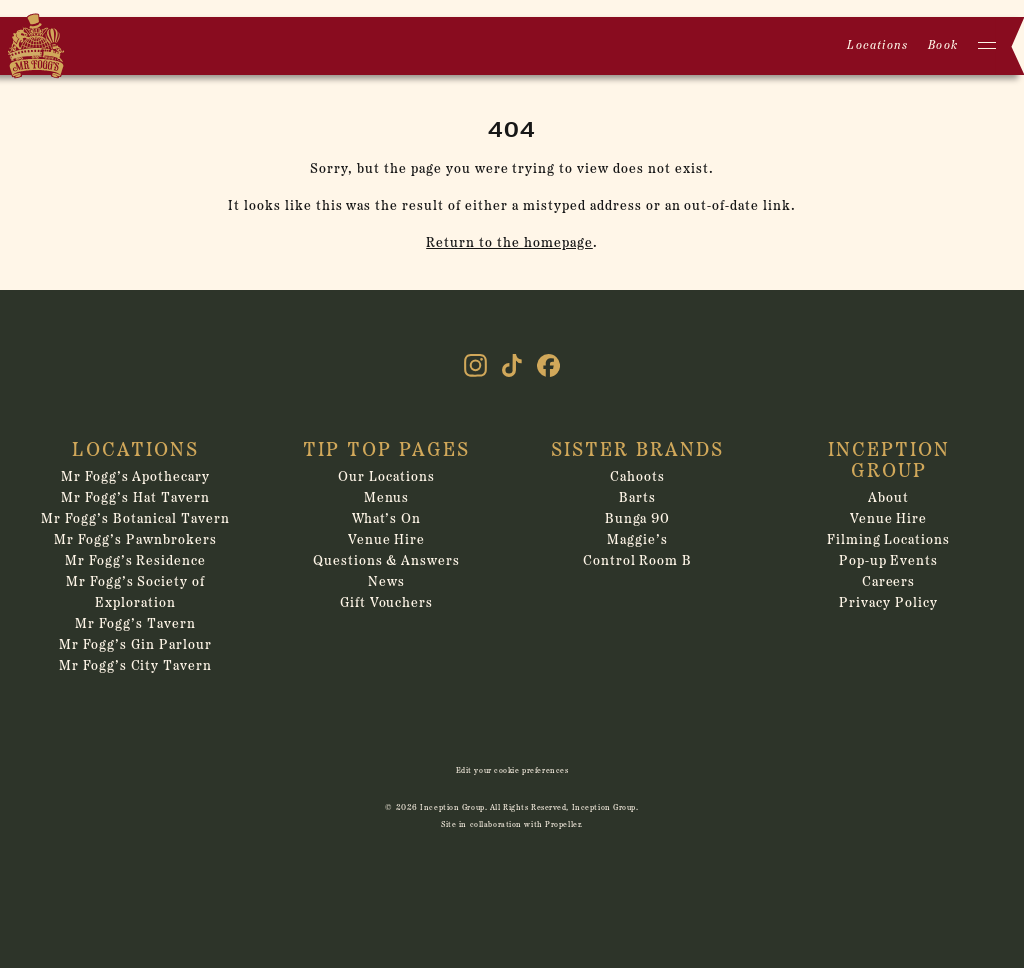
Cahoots (637, 477)
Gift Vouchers (387, 603)
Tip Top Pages (386, 451)
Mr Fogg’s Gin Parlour (135, 645)
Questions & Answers (387, 561)
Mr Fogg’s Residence (136, 561)
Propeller (562, 825)
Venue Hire (387, 540)
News (386, 582)
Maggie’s (637, 540)
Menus (387, 498)
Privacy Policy (888, 603)
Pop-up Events (889, 561)
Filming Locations (889, 540)
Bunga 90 (638, 519)
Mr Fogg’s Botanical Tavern (135, 519)
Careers (889, 582)
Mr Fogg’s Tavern (135, 624)
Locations (877, 46)
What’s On (387, 519)
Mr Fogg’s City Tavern (136, 666)
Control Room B (638, 561)
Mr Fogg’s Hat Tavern (135, 498)
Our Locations (386, 477)
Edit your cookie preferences (512, 771)
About (888, 498)
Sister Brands (637, 451)
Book (943, 46)
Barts (637, 498)
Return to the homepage (509, 243)
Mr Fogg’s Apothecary (136, 477)
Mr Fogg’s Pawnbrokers (135, 540)
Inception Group (889, 461)
